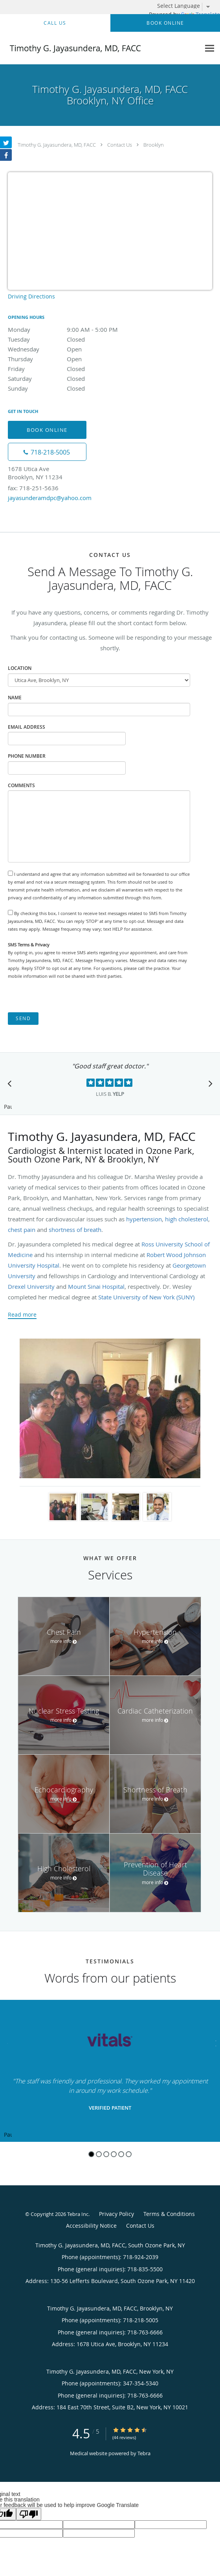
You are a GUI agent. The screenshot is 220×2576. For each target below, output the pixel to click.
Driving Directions (31, 296)
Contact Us (119, 144)
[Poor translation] (28, 2514)
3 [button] (106, 2154)
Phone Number (27, 756)
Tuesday (76, 339)
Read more (22, 1314)
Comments (21, 785)
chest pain (21, 1229)
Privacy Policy (116, 2214)
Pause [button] (8, 1107)
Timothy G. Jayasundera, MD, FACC (57, 144)
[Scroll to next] (208, 1085)
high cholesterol (186, 1219)
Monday (76, 329)
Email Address (26, 727)
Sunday (76, 388)
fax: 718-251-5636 (33, 488)
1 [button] (91, 2154)
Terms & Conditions (169, 2214)
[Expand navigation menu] (209, 48)
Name (15, 697)
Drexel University (31, 1286)
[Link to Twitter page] (6, 142)
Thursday (76, 359)
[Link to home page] (100, 48)
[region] (110, 2071)
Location (19, 668)
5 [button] (121, 2154)
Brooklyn (153, 144)
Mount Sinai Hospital (96, 1286)
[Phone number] (47, 452)
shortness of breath (75, 1229)
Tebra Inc (77, 2214)
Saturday (76, 378)
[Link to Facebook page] (6, 155)
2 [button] (99, 2154)
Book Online (47, 429)
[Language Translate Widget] (186, 6)
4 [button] (114, 2154)
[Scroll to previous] (12, 1085)
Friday (76, 369)
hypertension (144, 1219)
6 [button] (128, 2154)
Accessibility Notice (91, 2225)
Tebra (144, 2453)
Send (23, 1018)
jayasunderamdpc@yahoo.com (50, 498)
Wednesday (76, 349)
